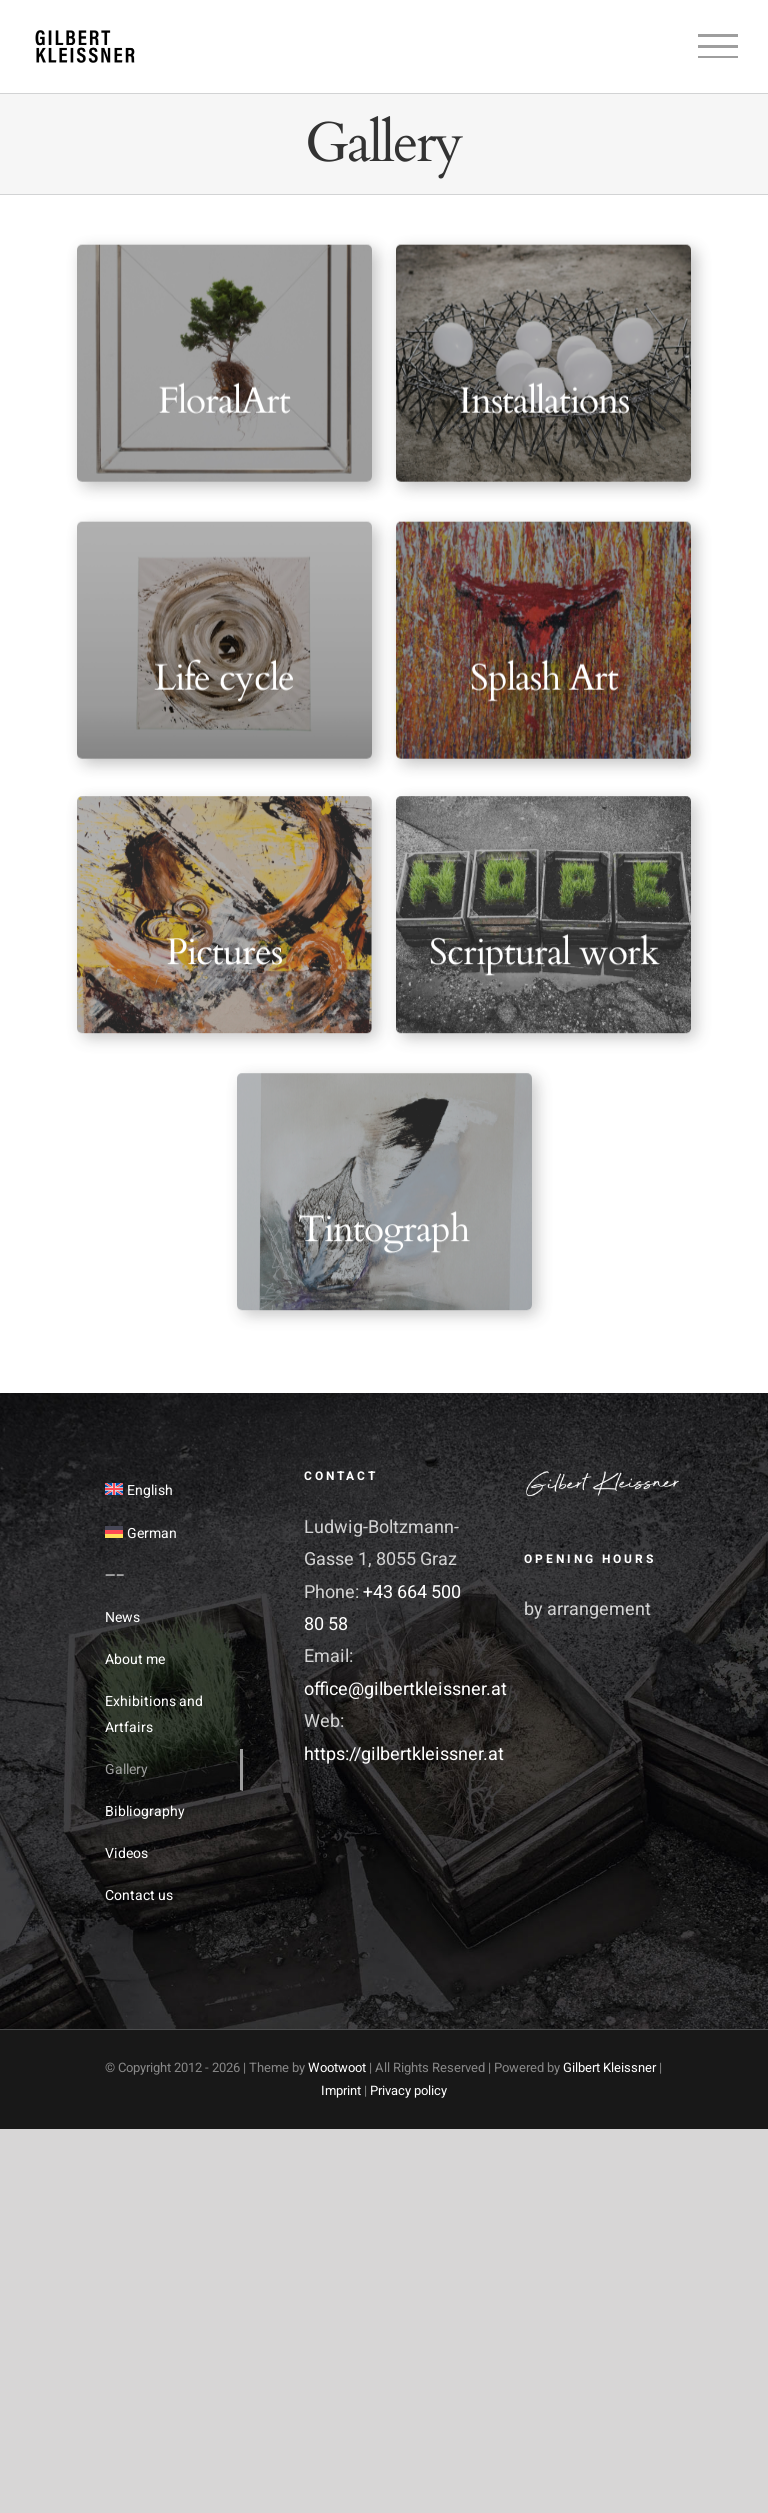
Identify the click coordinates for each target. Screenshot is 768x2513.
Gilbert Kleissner (609, 2067)
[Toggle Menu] (718, 46)
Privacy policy (408, 2090)
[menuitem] (164, 1491)
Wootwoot (337, 2067)
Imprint (341, 2090)
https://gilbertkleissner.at (404, 1754)
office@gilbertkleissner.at (405, 1689)
